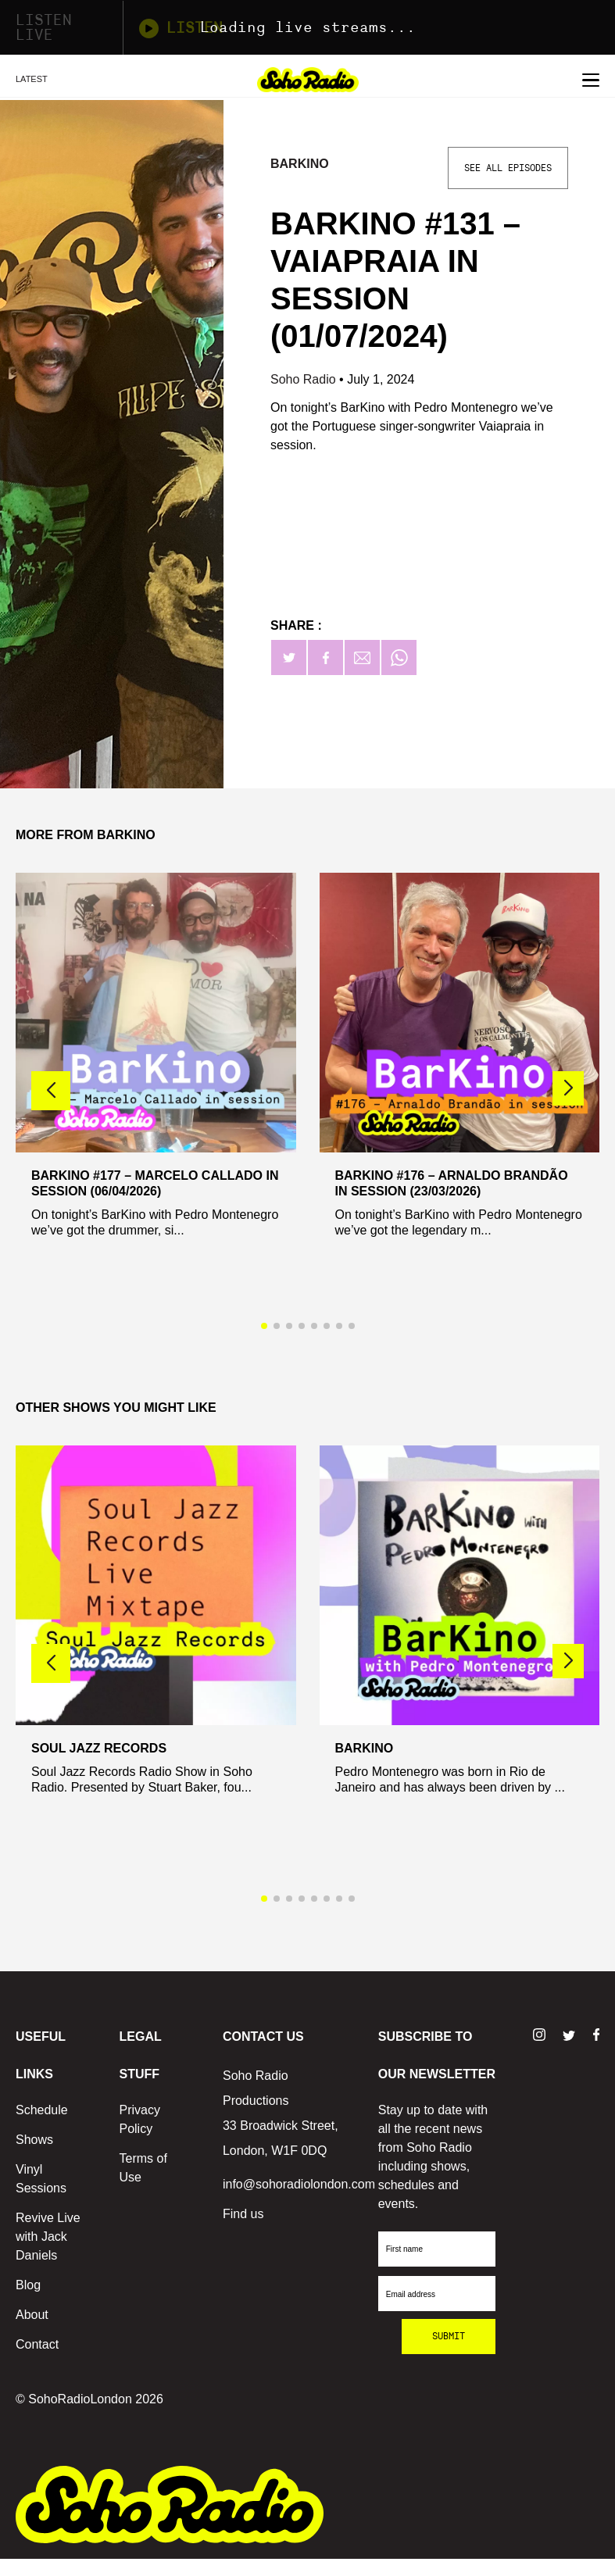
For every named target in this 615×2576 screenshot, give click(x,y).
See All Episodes (508, 168)
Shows (34, 2139)
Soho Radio (304, 379)
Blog (28, 2285)
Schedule (42, 2110)
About (32, 2314)
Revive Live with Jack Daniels (48, 2236)
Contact (37, 2344)
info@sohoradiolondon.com (299, 2184)
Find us (243, 2214)
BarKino (299, 163)
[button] (568, 1088)
